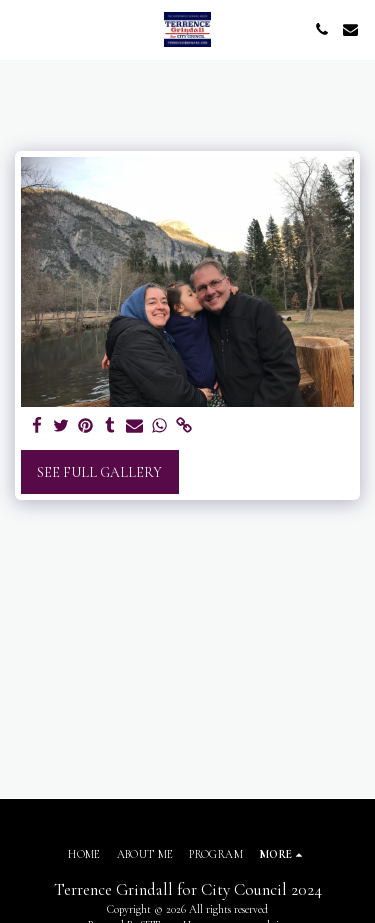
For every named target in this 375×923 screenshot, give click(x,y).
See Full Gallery (99, 472)
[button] (22, 29)
